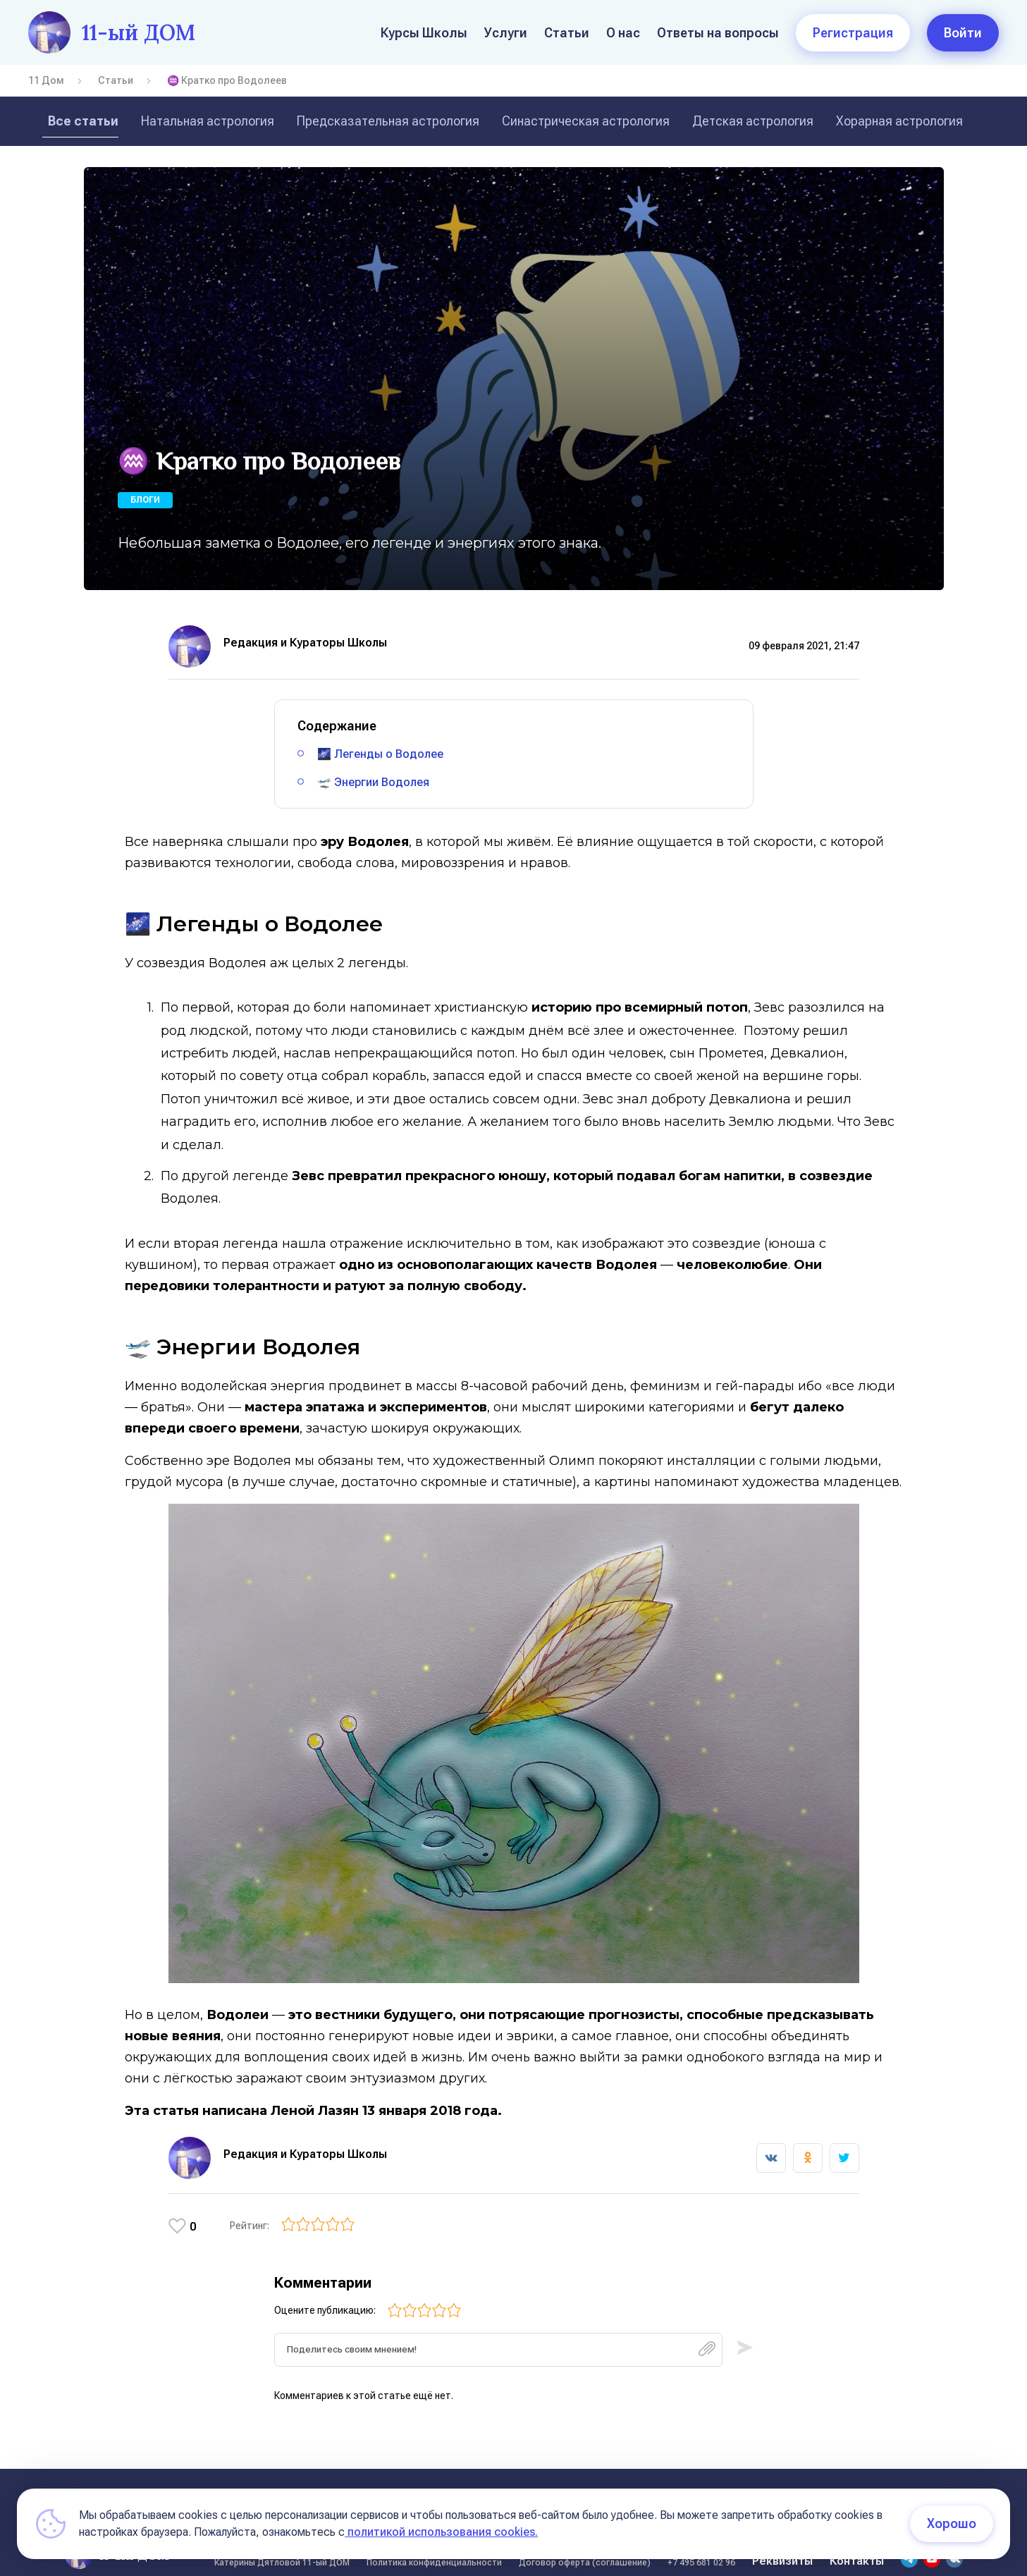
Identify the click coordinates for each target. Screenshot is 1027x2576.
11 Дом (46, 80)
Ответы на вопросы (718, 32)
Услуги (505, 32)
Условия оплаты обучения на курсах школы (478, 2481)
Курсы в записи (659, 2481)
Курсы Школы (424, 32)
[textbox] (498, 2333)
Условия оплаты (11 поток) (794, 2481)
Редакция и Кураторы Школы (305, 642)
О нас (623, 32)
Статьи (566, 32)
